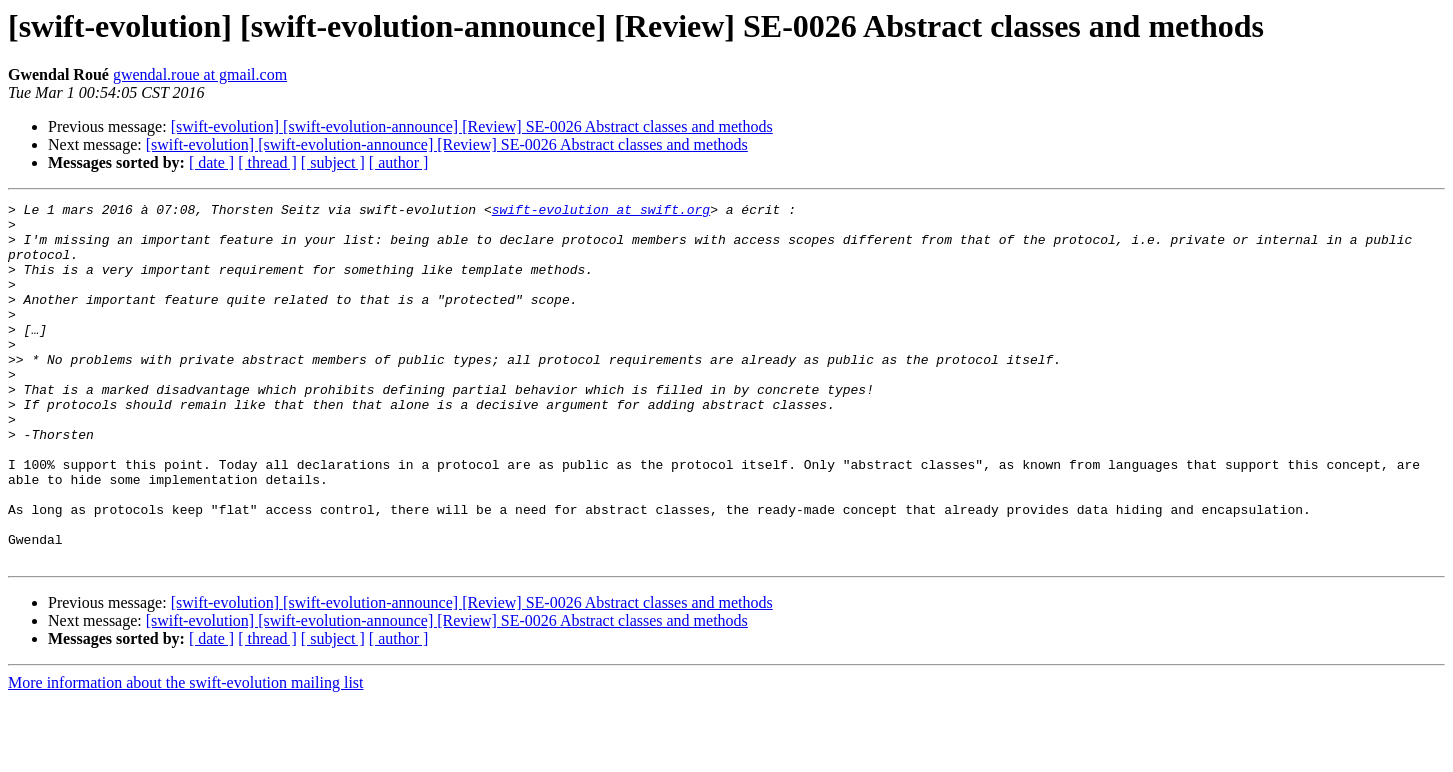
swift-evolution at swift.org (601, 212)
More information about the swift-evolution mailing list (186, 754)
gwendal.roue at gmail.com (200, 74)
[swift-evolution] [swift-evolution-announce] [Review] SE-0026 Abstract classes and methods (472, 126)
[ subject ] (333, 162)
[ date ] (211, 162)
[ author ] (399, 162)
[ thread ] (267, 162)
